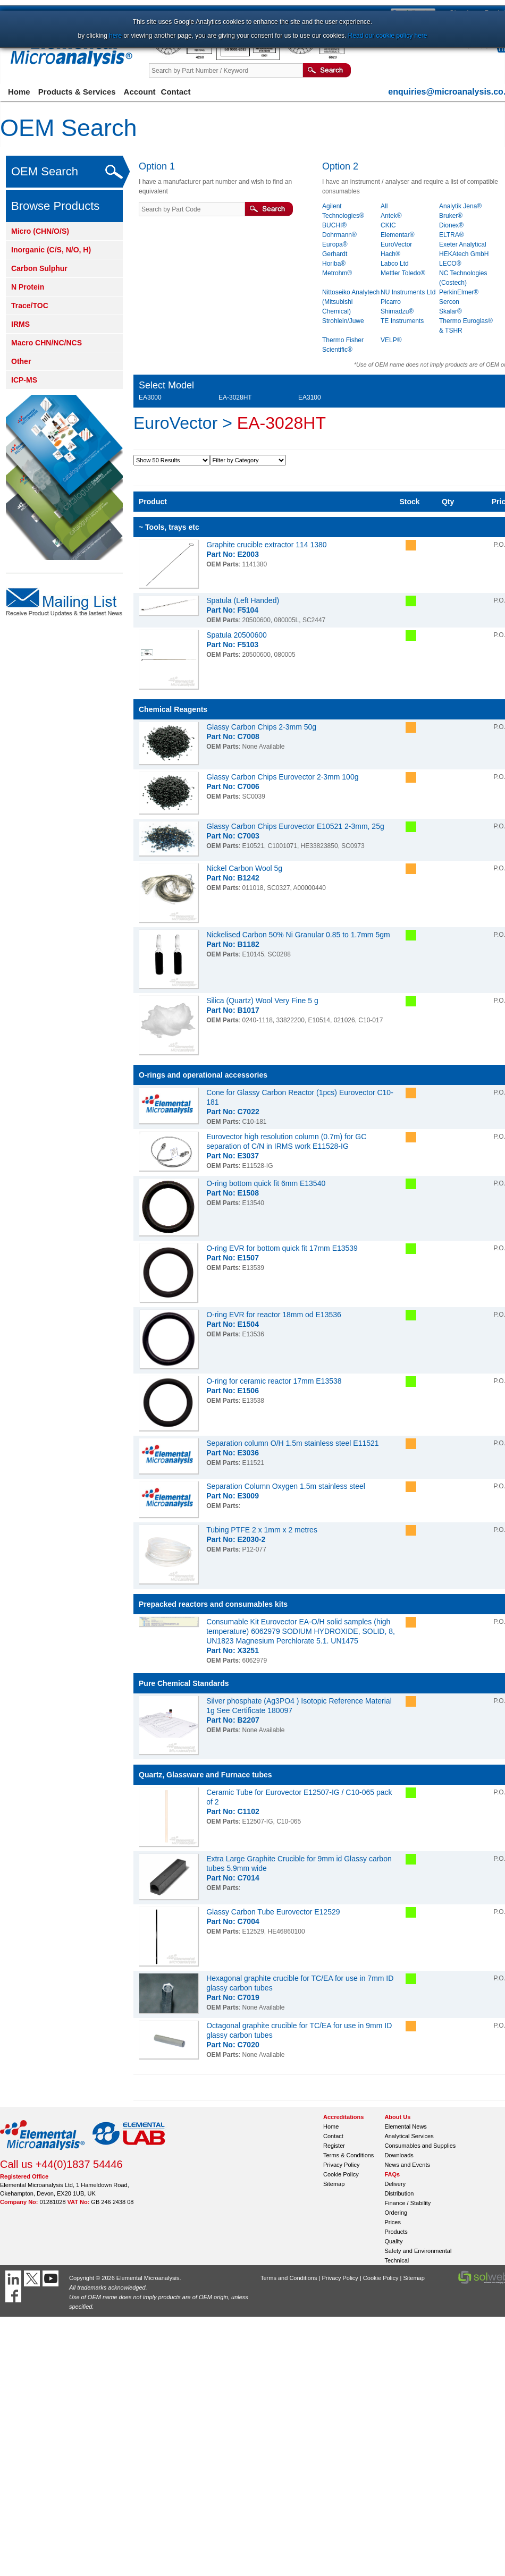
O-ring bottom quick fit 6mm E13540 (265, 1183)
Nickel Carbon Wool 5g (244, 868)
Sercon (449, 302)
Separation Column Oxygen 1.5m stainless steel (285, 1486)
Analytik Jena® (460, 206)
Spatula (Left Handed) (242, 600)
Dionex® (451, 225)
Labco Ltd (395, 263)
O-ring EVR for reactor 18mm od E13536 (273, 1314)
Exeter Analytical (462, 244)
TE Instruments (402, 321)
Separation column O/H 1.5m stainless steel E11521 (292, 1443)
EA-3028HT (235, 397)
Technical (396, 2260)
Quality (393, 2241)
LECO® (450, 263)
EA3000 (150, 397)
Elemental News (405, 2126)
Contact (176, 91)
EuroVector (396, 244)
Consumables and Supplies (420, 2145)
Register (334, 2145)
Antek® (391, 215)
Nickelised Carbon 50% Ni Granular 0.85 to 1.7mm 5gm (298, 934)
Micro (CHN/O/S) (40, 231)
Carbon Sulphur (39, 268)
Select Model (166, 385)
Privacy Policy (341, 2165)
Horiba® (334, 263)
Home (19, 91)
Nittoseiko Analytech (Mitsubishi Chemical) (351, 302)
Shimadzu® (397, 311)
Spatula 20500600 (236, 635)
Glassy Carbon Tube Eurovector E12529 (273, 1912)
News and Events (407, 2165)
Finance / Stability (407, 2203)
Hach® (390, 254)
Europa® (335, 244)
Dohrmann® (339, 235)
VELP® (391, 340)
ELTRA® (451, 235)
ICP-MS (24, 380)
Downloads (398, 2155)
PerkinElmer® (458, 292)
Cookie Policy (341, 2174)
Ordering (395, 2212)
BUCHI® (334, 225)
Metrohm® (337, 273)
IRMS (20, 324)
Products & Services (77, 91)
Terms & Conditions (348, 2155)
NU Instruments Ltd (408, 292)
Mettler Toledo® (403, 273)
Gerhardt (334, 254)
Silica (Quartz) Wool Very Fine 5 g (262, 1000)
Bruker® (450, 215)
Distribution (399, 2193)
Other (21, 361)
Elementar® (398, 235)
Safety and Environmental (417, 2251)
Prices (392, 2222)
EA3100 (309, 397)
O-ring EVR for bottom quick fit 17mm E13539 (282, 1248)
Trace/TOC (29, 305)
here (115, 35)
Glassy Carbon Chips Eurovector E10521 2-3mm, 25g (295, 826)
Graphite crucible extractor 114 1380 (266, 544)
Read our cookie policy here (387, 35)
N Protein (27, 287)
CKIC (388, 225)
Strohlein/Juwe (343, 321)
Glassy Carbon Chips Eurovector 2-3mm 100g (282, 777)
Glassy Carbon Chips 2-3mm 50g (261, 727)
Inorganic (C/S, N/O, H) (51, 249)
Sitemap (333, 2184)
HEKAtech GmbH (464, 254)
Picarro (391, 302)
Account (140, 91)
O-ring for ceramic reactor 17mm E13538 (273, 1381)
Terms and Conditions (288, 2278)
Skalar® (450, 311)
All (384, 206)
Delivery (395, 2184)
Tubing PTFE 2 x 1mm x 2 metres (261, 1530)
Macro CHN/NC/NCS (46, 342)
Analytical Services (408, 2136)
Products (395, 2231)
